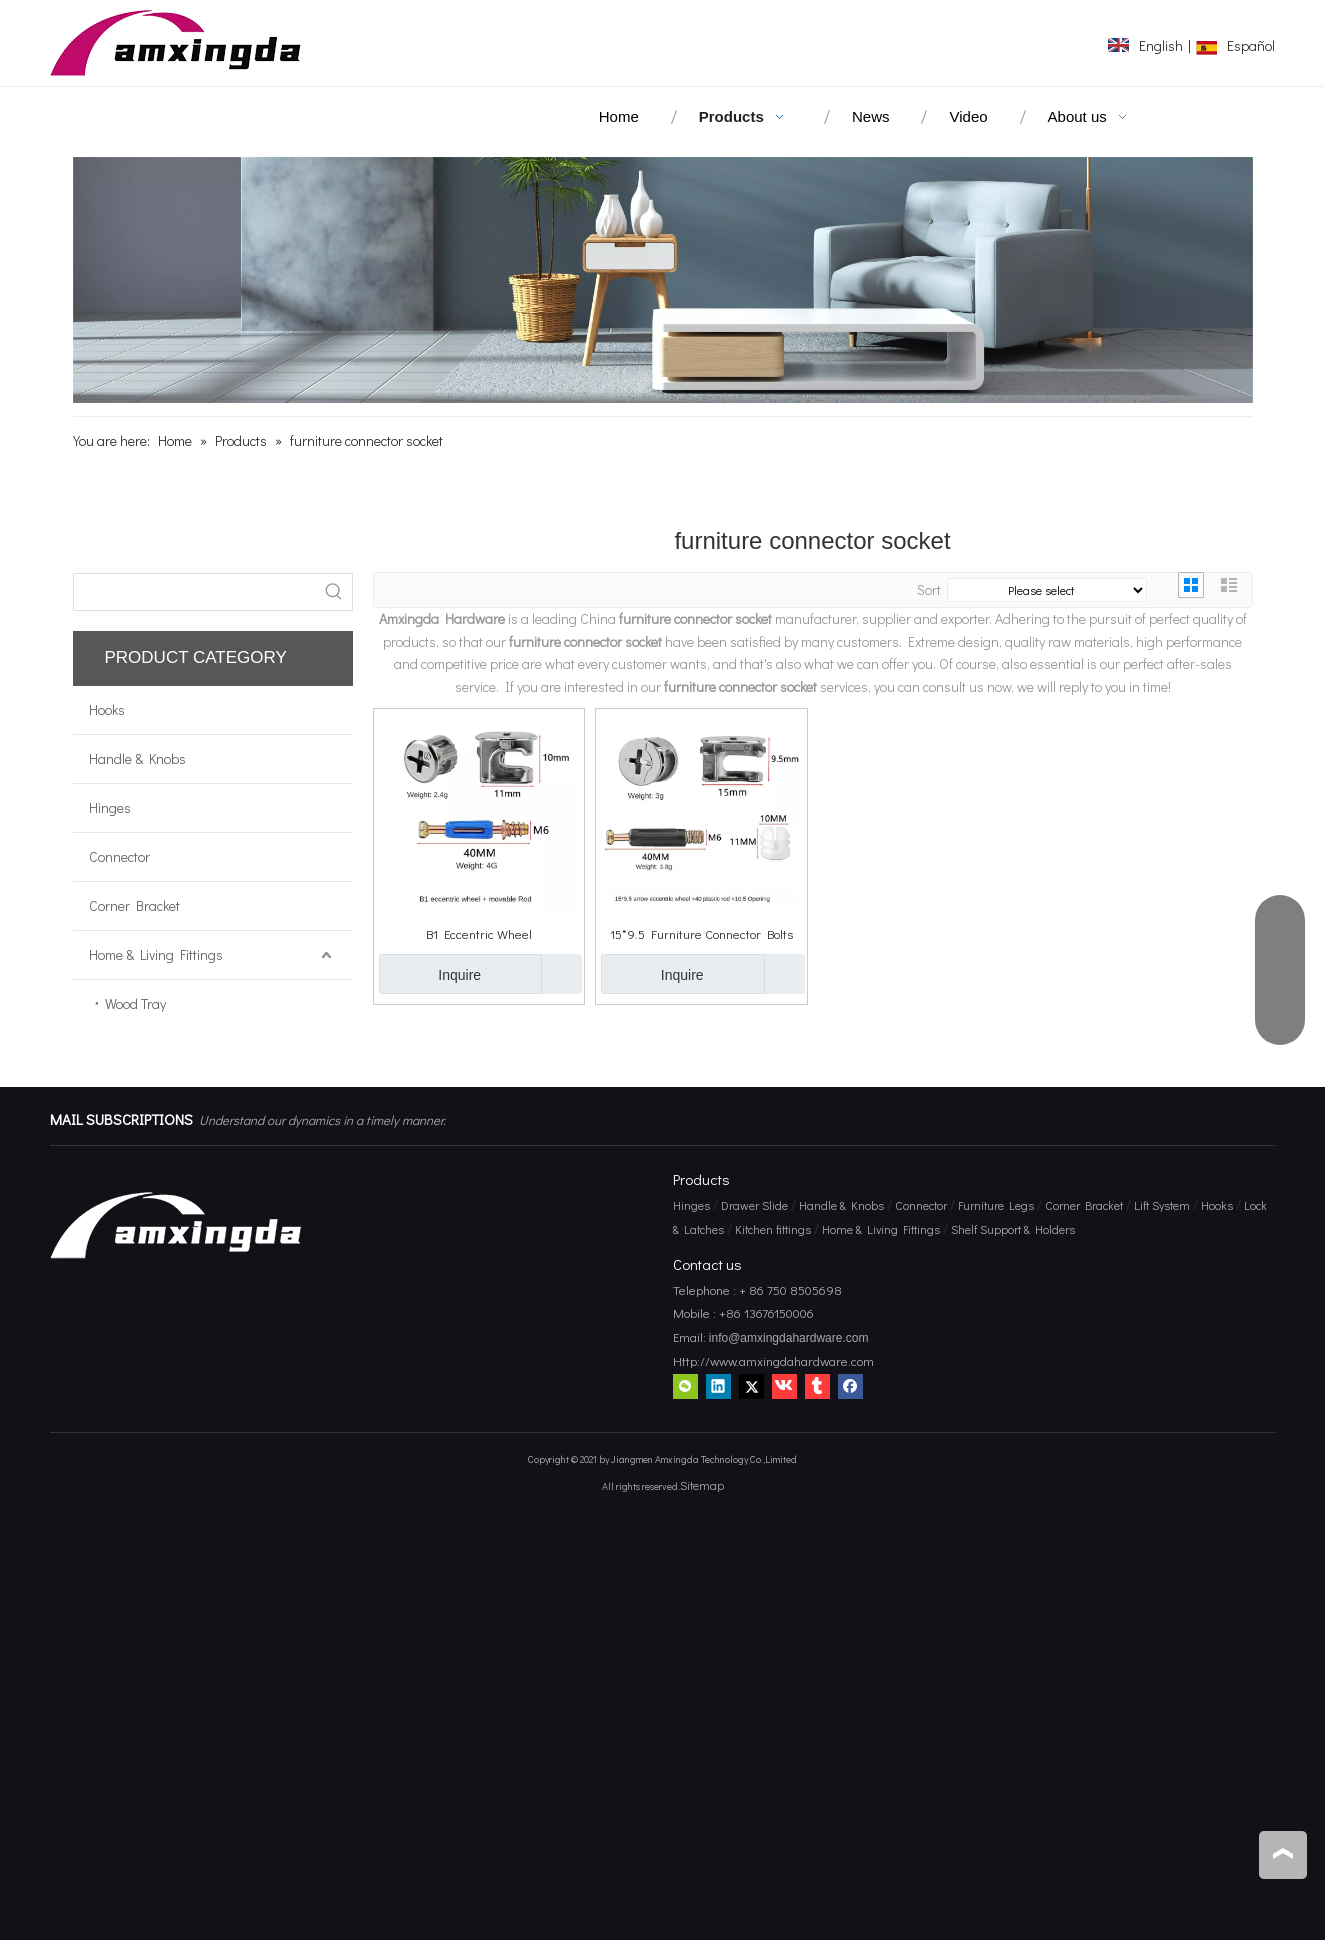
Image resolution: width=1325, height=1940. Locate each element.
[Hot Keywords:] (334, 592)
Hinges (110, 807)
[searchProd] (195, 592)
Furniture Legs (996, 1205)
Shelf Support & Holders (1013, 1229)
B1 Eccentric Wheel (479, 933)
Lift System (1162, 1205)
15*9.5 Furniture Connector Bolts (701, 933)
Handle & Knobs (137, 758)
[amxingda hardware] (663, 280)
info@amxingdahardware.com (787, 1338)
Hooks (107, 709)
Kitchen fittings (773, 1229)
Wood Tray (135, 1003)
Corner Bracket (134, 905)
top (1283, 1854)
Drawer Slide (754, 1205)
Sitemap (702, 1485)
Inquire (430, 974)
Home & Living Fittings (156, 954)
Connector (119, 856)
